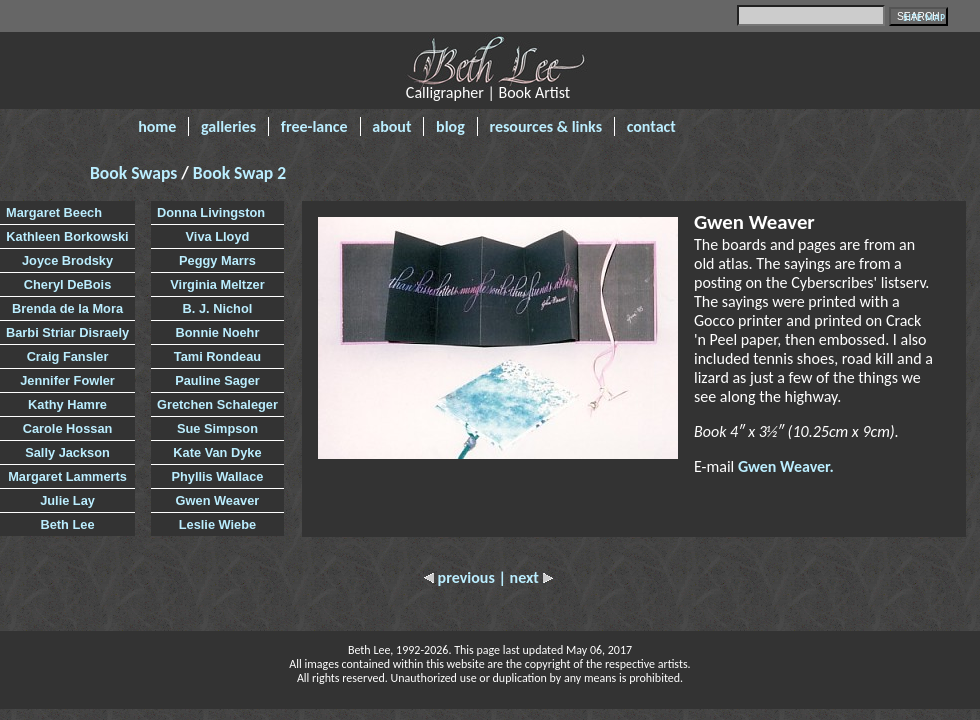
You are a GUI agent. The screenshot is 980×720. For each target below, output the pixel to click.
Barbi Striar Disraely (67, 332)
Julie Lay (67, 500)
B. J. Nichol (218, 308)
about (391, 126)
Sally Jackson (67, 452)
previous (461, 577)
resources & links (545, 126)
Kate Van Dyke (217, 452)
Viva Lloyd (218, 236)
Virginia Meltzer (217, 284)
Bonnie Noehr (218, 332)
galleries (228, 126)
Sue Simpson (217, 428)
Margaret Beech (54, 212)
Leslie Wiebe (217, 524)
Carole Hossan (68, 428)
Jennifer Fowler (67, 380)
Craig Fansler (68, 356)
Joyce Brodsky (67, 260)
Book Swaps (135, 173)
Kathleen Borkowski (67, 236)
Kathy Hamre (67, 404)
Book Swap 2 (239, 173)
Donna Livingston (211, 212)
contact (651, 126)
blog (450, 126)
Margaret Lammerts (67, 476)
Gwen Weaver (218, 500)
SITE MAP (924, 17)
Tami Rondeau (217, 356)
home (157, 126)
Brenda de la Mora (67, 308)
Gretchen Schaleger (217, 404)
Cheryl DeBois (67, 284)
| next (525, 577)
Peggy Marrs (217, 260)
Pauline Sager (217, 380)
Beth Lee (68, 524)
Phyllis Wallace (217, 476)
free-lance (314, 126)
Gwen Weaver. (786, 466)
